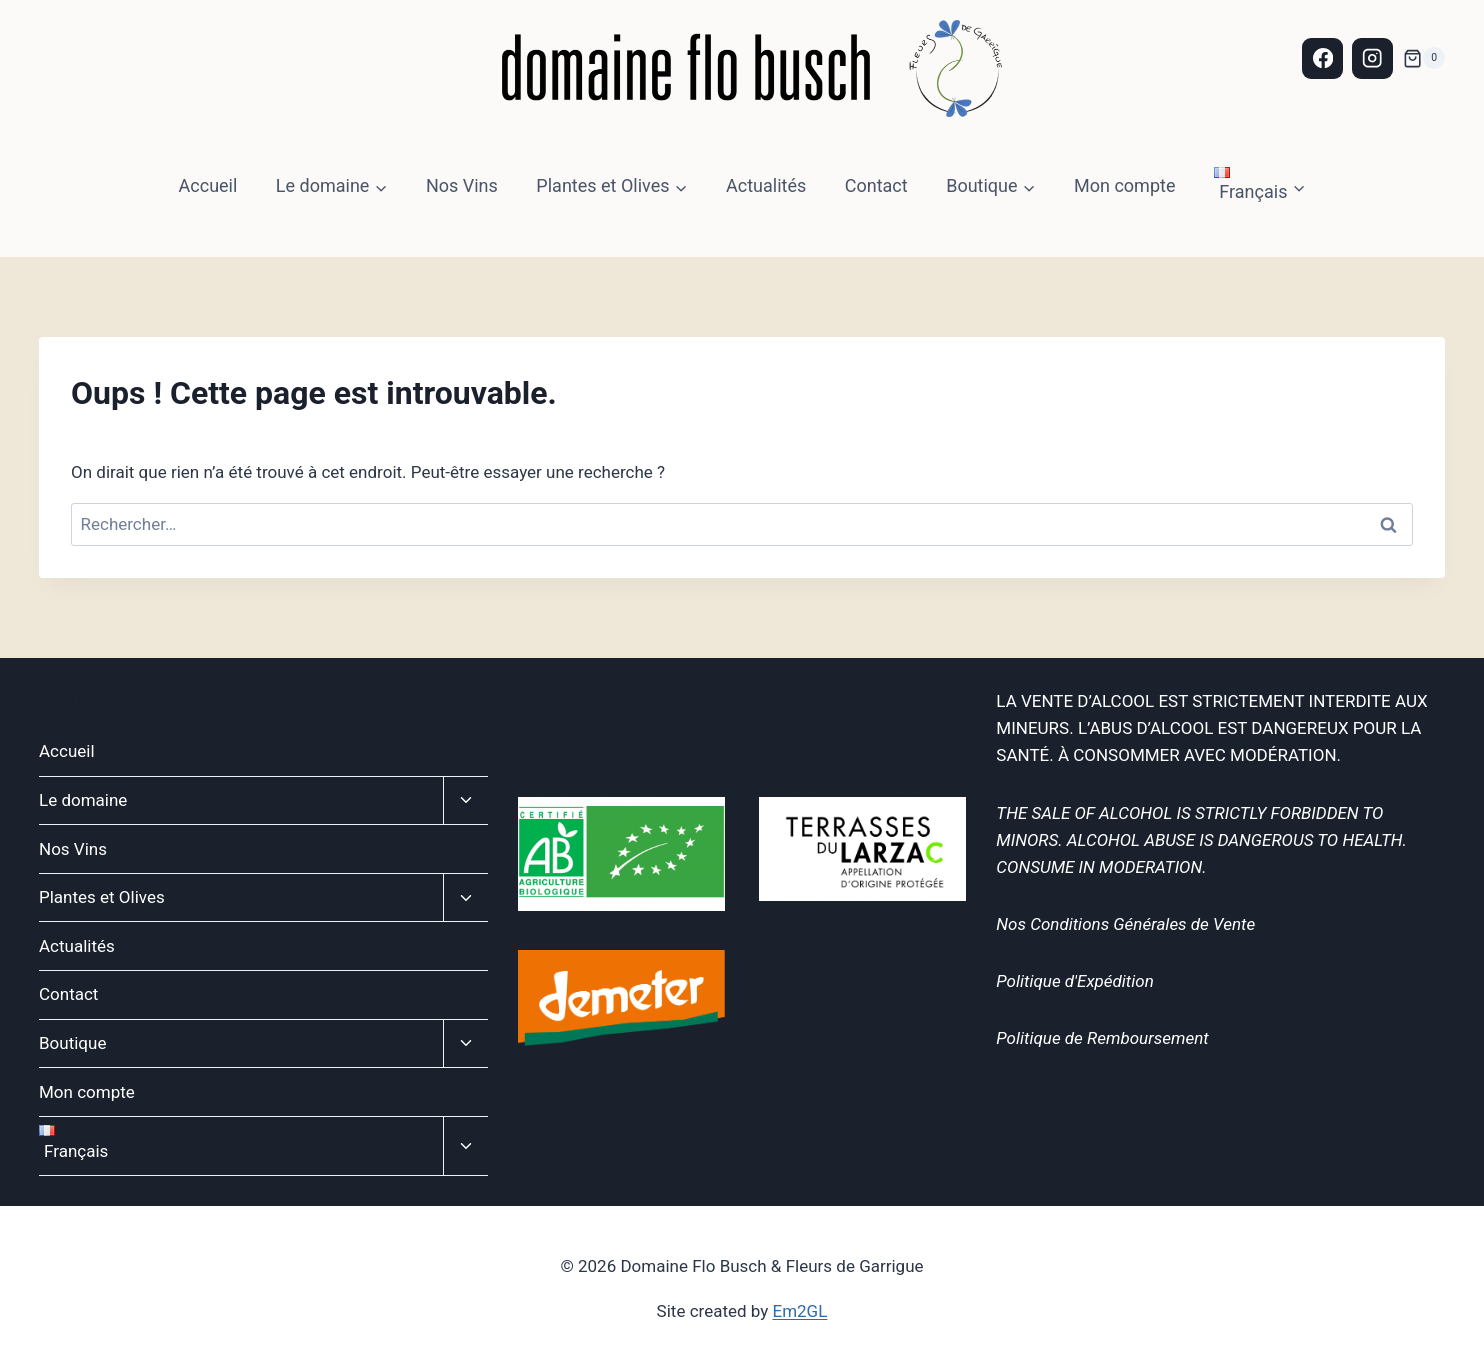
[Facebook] (1322, 58)
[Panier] (1424, 58)
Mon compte (1124, 185)
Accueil (208, 185)
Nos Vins (462, 185)
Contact (876, 185)
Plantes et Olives (102, 897)
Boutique (72, 1043)
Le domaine (83, 800)
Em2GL (800, 1311)
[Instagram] (1372, 58)
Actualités (766, 185)
